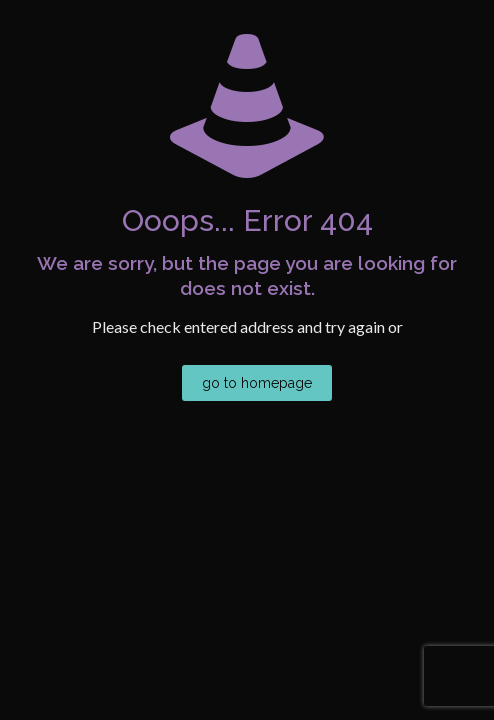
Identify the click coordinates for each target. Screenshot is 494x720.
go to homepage (257, 383)
